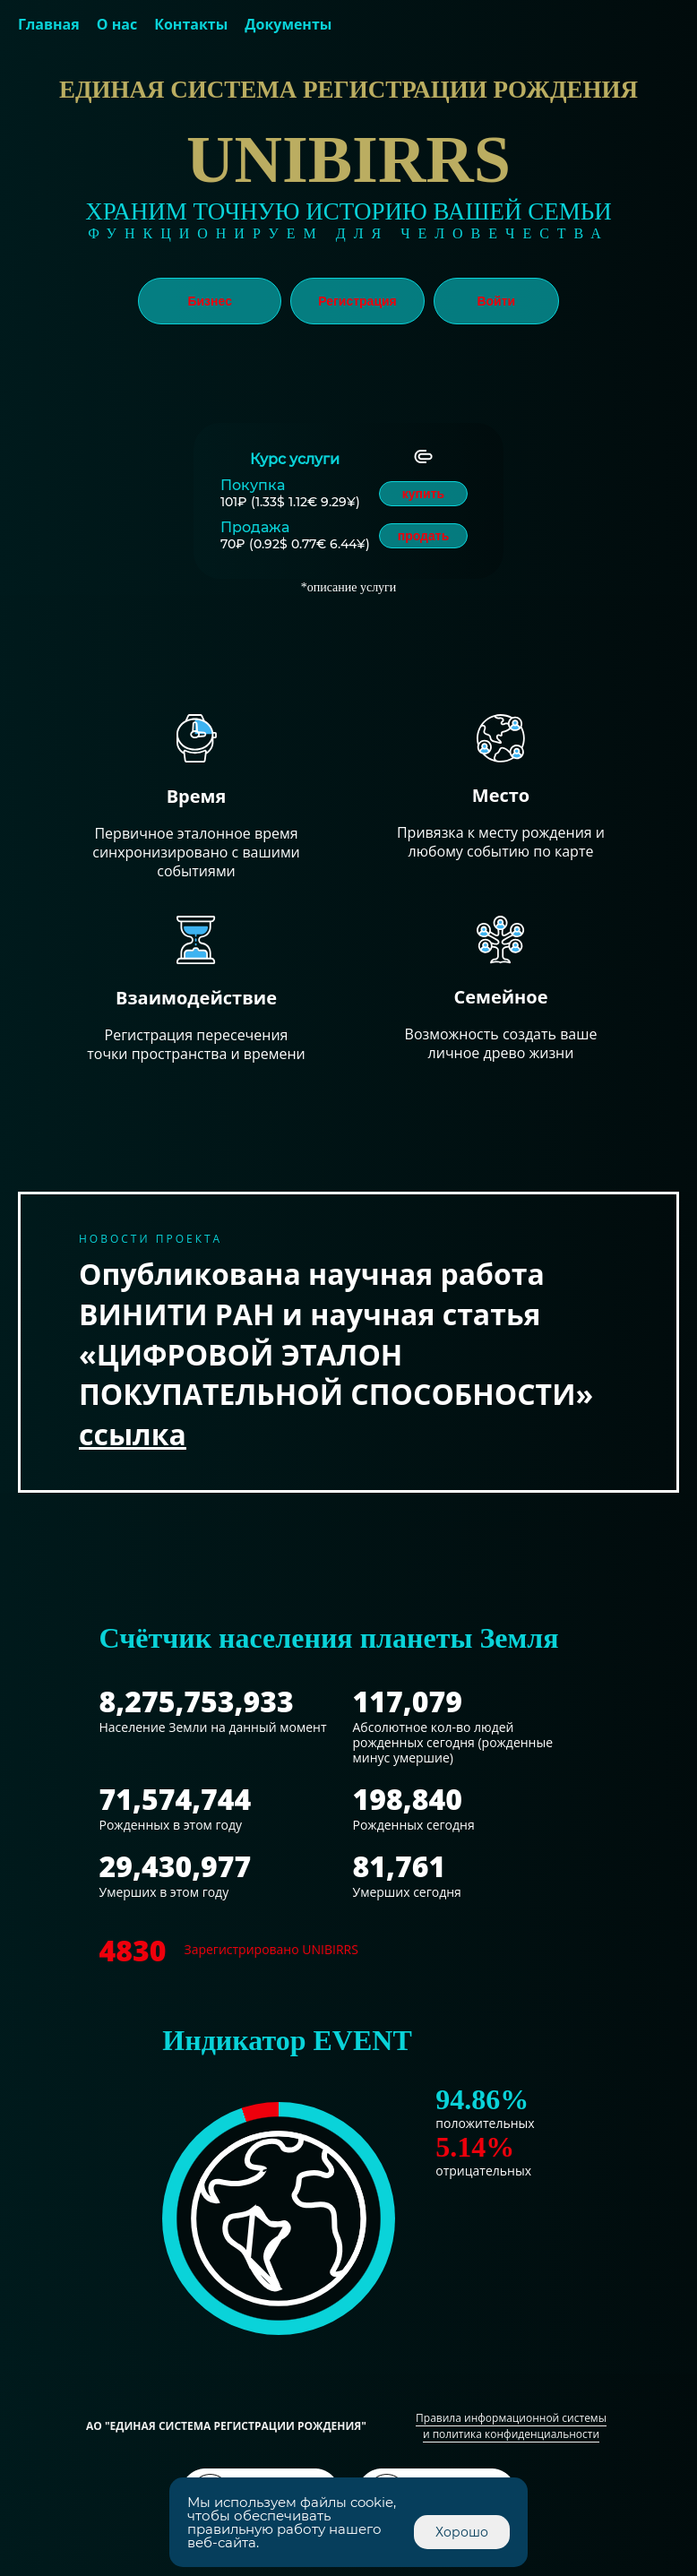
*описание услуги (349, 587)
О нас (117, 24)
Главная (49, 24)
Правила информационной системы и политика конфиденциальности (511, 2426)
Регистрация (357, 301)
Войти (496, 301)
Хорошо (461, 2532)
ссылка (132, 1434)
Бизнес (209, 301)
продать (424, 536)
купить (423, 494)
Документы (288, 24)
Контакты (191, 24)
